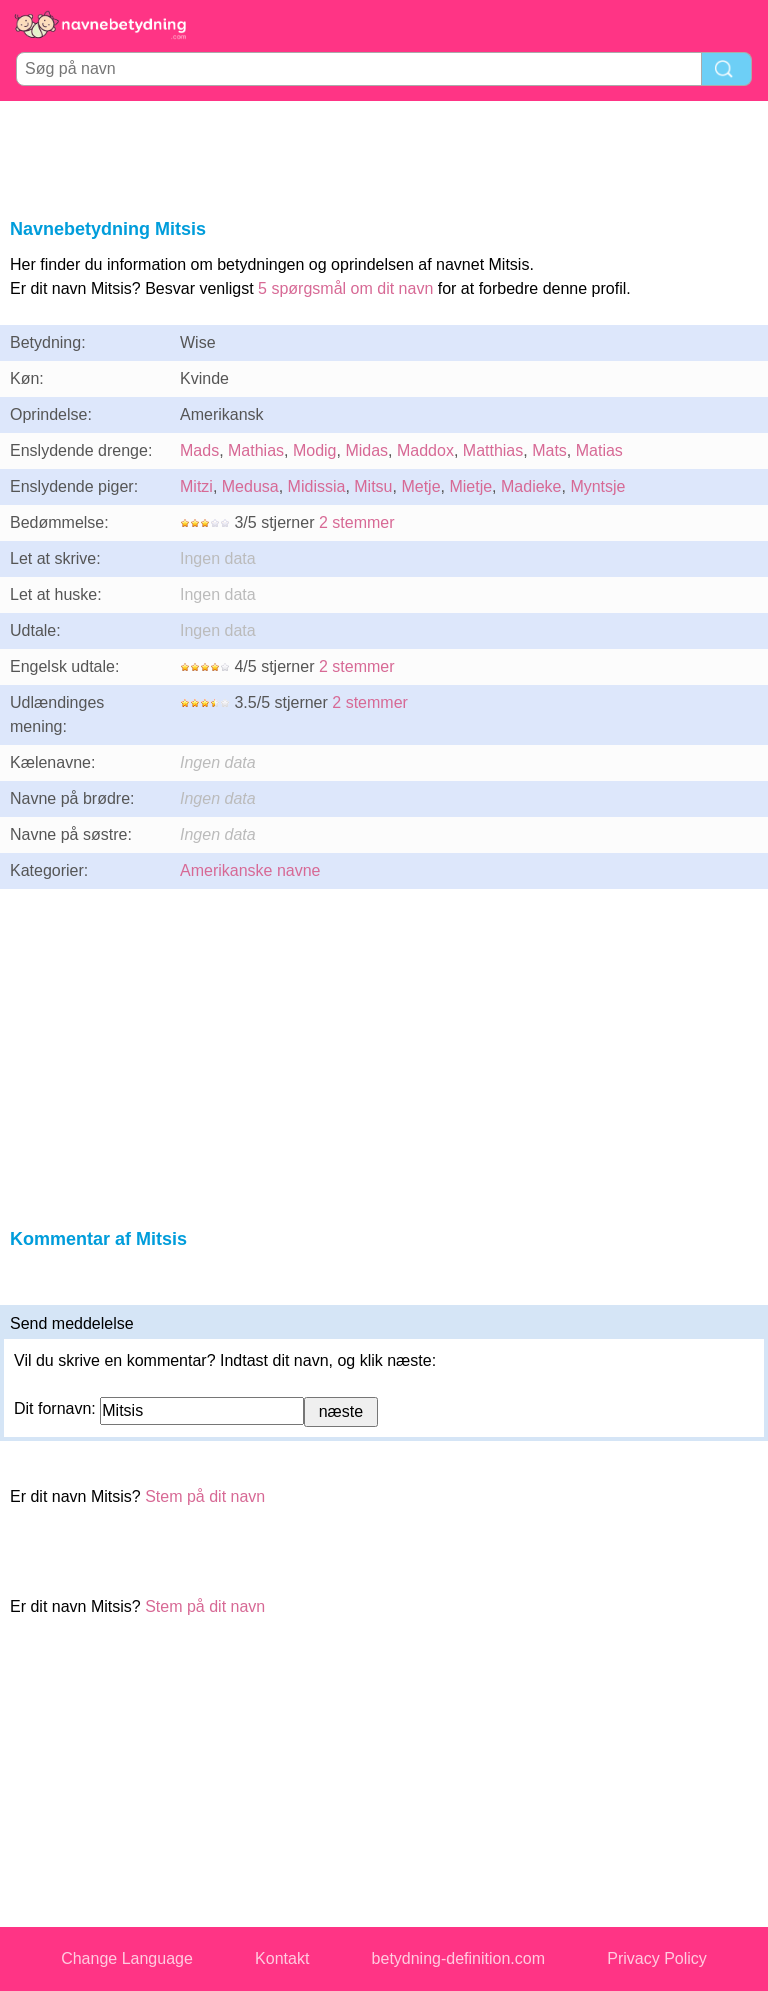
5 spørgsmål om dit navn (345, 288)
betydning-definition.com (458, 1958)
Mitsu (373, 486)
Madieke (531, 486)
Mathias (256, 450)
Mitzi (196, 486)
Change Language (127, 1958)
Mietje (470, 486)
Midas (366, 450)
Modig (315, 450)
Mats (549, 450)
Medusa (250, 486)
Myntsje (597, 486)
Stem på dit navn (205, 1496)
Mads (199, 450)
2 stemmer (357, 522)
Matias (599, 450)
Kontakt (282, 1958)
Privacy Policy (657, 1958)
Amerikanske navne (250, 870)
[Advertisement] (384, 156)
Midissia (317, 486)
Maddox (425, 450)
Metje (420, 486)
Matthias (493, 450)
